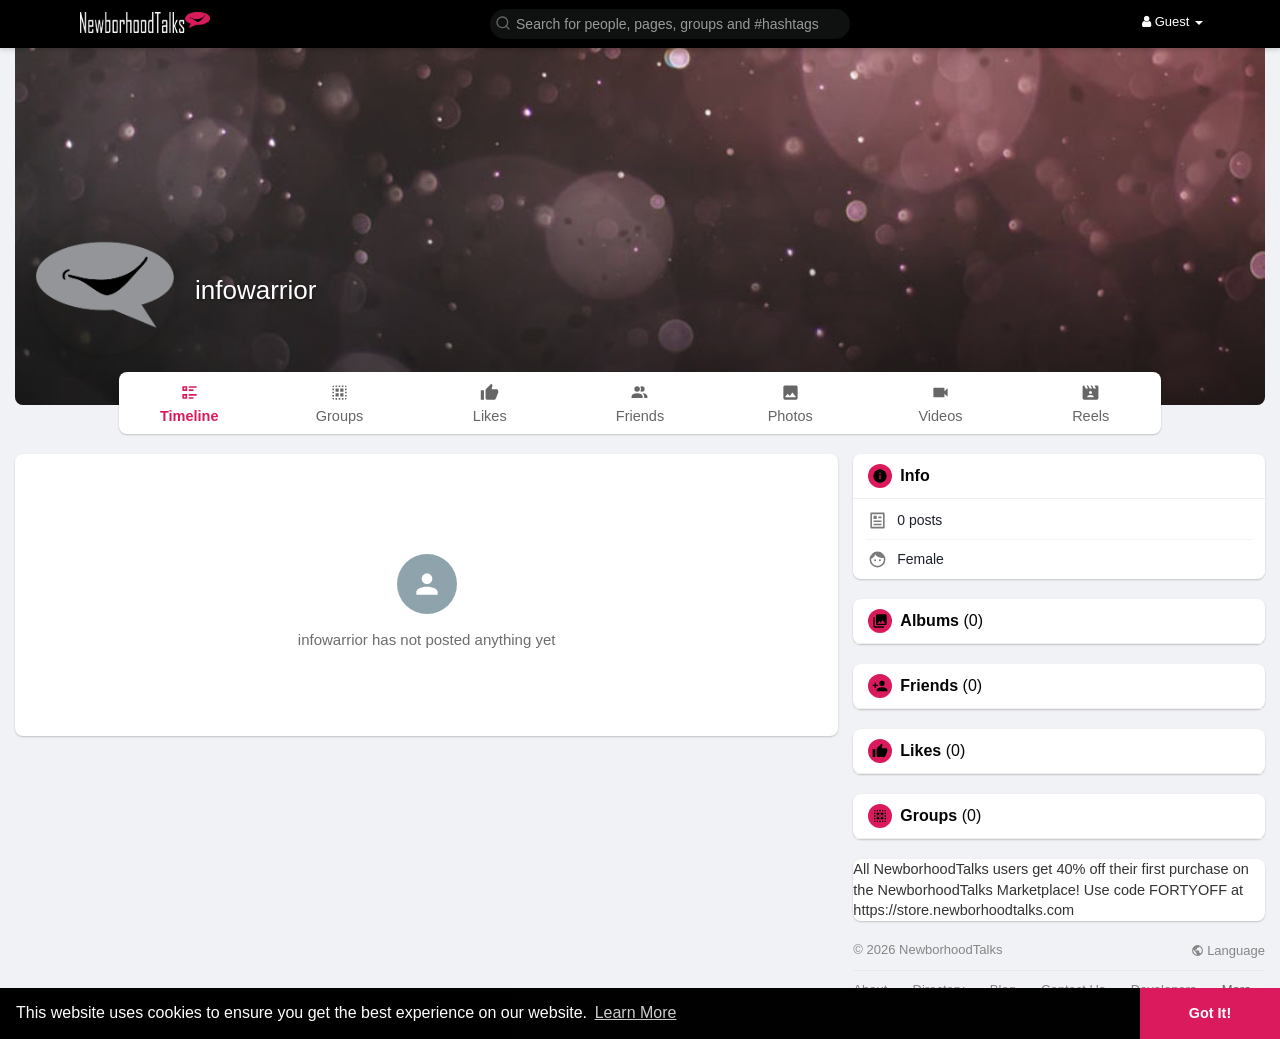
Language (1228, 950)
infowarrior (255, 290)
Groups (928, 816)
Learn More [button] (636, 1012)
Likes (920, 751)
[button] (670, 22)
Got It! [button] (1210, 1013)
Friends (929, 686)
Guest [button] (1172, 21)
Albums (929, 621)
